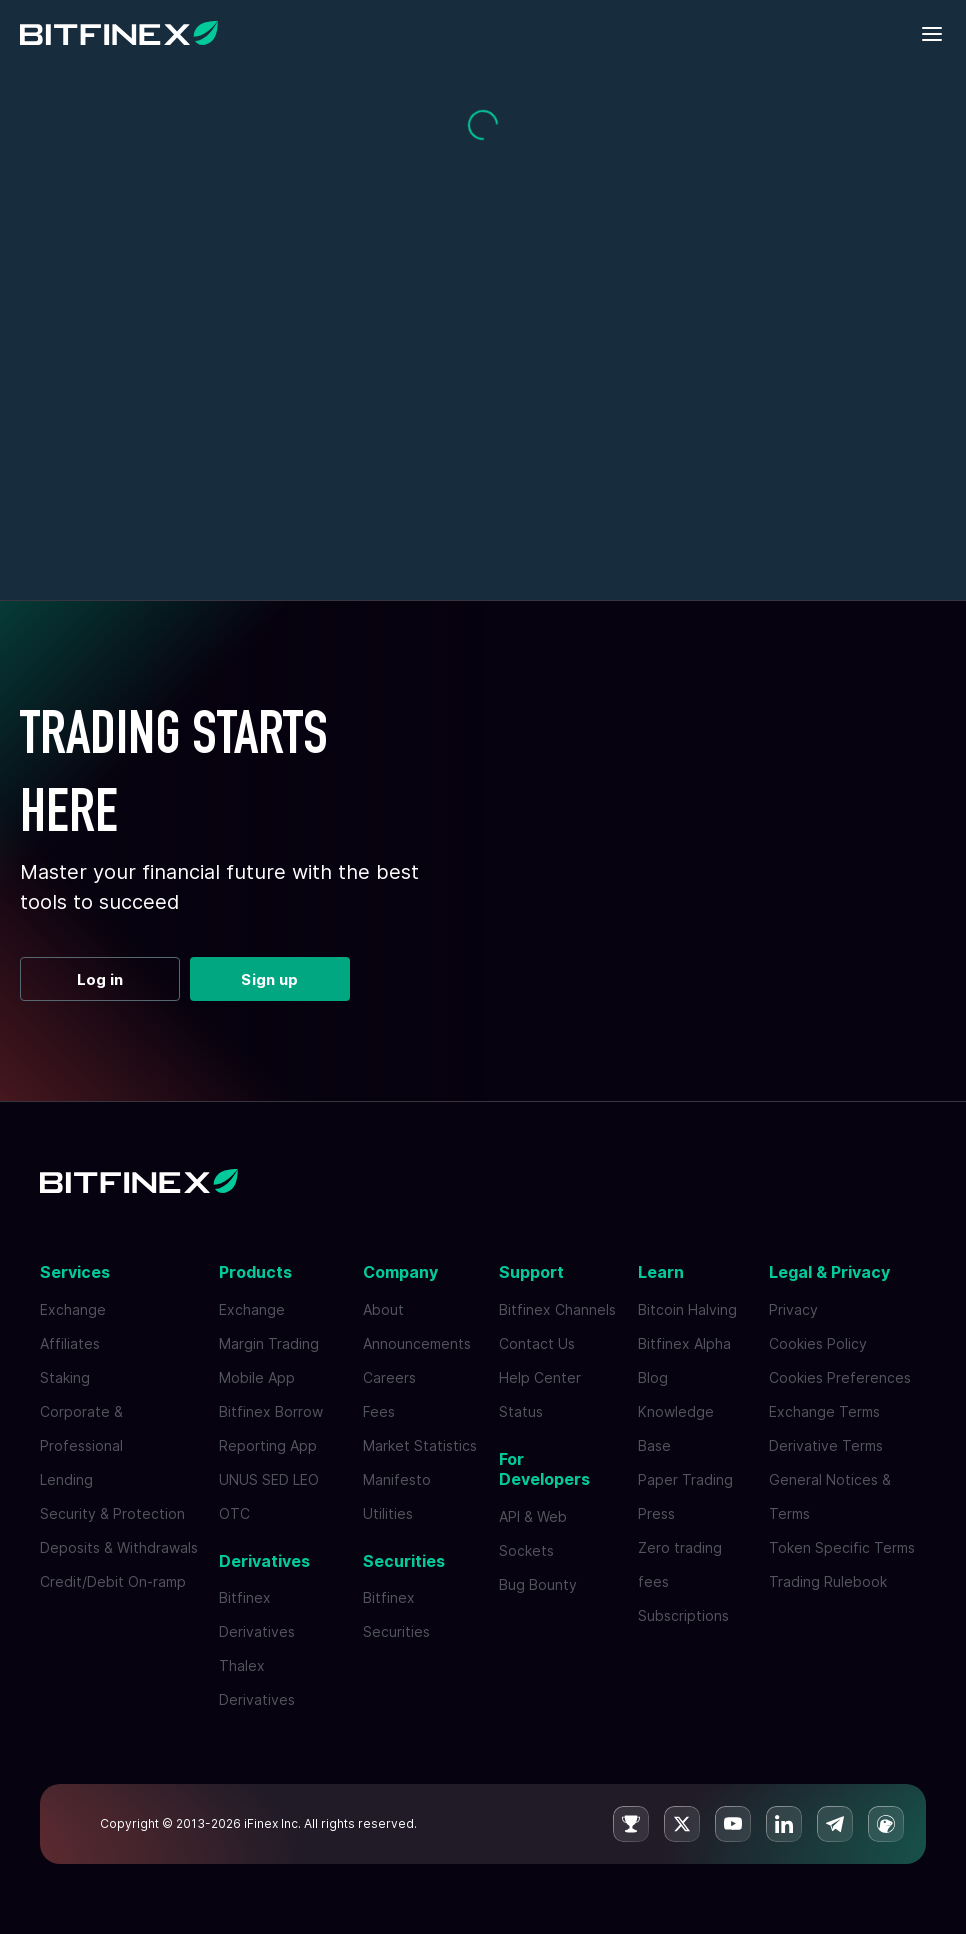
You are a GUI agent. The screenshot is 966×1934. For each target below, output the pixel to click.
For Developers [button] (544, 1469)
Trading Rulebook (828, 1581)
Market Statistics (420, 1445)
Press (656, 1513)
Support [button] (531, 1272)
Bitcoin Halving (687, 1309)
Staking (65, 1377)
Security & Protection (112, 1513)
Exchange (73, 1309)
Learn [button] (661, 1272)
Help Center (540, 1377)
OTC (234, 1513)
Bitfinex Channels (557, 1309)
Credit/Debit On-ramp (113, 1581)
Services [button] (75, 1272)
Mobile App (257, 1377)
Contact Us (537, 1343)
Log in (100, 979)
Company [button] (400, 1272)
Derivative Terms (826, 1445)
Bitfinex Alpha (684, 1343)
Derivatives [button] (264, 1561)
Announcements (417, 1343)
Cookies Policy (818, 1343)
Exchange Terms (824, 1411)
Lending (66, 1479)
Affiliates (70, 1343)
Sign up (269, 979)
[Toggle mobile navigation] (933, 35)
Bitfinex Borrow (271, 1411)
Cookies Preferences (840, 1377)
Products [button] (255, 1272)
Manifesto (397, 1479)
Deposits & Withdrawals (119, 1547)
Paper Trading (685, 1479)
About (383, 1309)
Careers (389, 1377)
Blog (653, 1377)
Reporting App (268, 1445)
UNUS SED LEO (269, 1479)
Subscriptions (683, 1615)
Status (521, 1411)
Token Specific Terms (842, 1547)
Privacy (793, 1309)
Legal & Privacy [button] (829, 1272)
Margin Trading (269, 1343)
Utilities (388, 1513)
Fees (379, 1411)
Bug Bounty (538, 1584)
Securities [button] (404, 1561)
